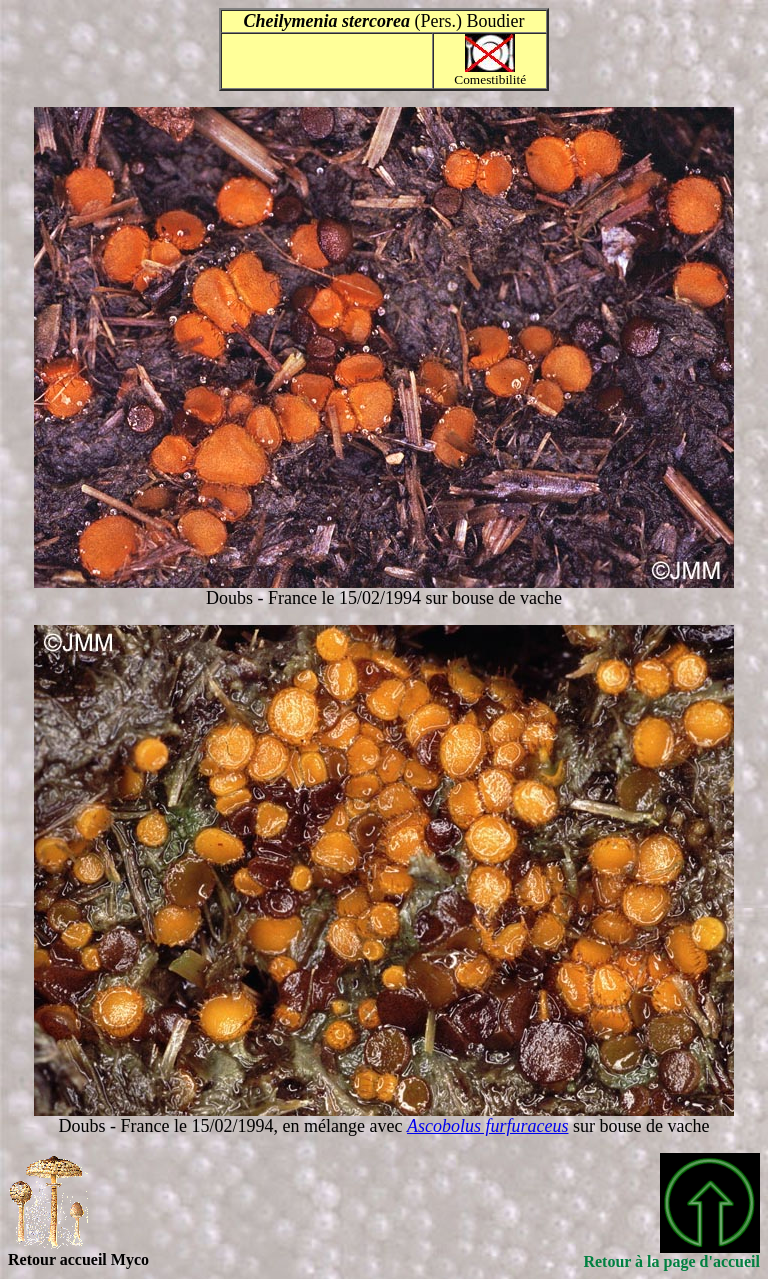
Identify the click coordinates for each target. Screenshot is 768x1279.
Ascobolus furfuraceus (488, 1126)
